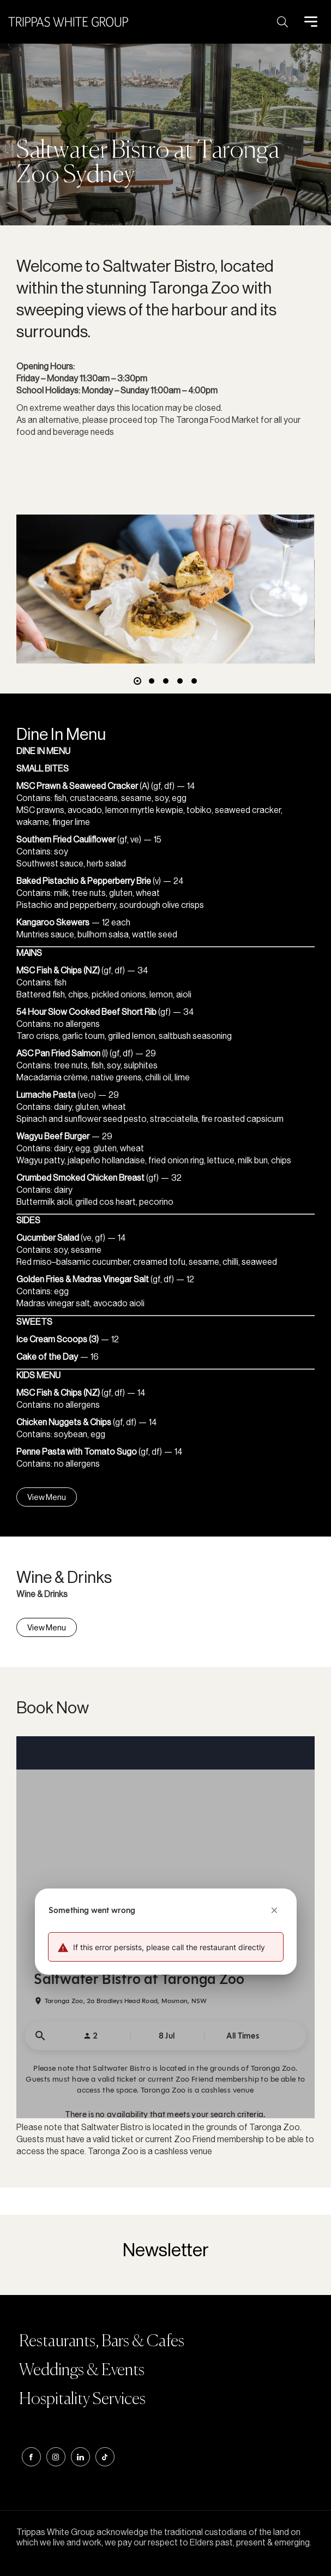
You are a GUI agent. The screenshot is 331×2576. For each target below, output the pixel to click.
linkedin (80, 2457)
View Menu (46, 1497)
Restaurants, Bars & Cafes (101, 2342)
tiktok (105, 2457)
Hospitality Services (82, 2400)
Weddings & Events (82, 2371)
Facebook (31, 2457)
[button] (137, 681)
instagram (56, 2457)
